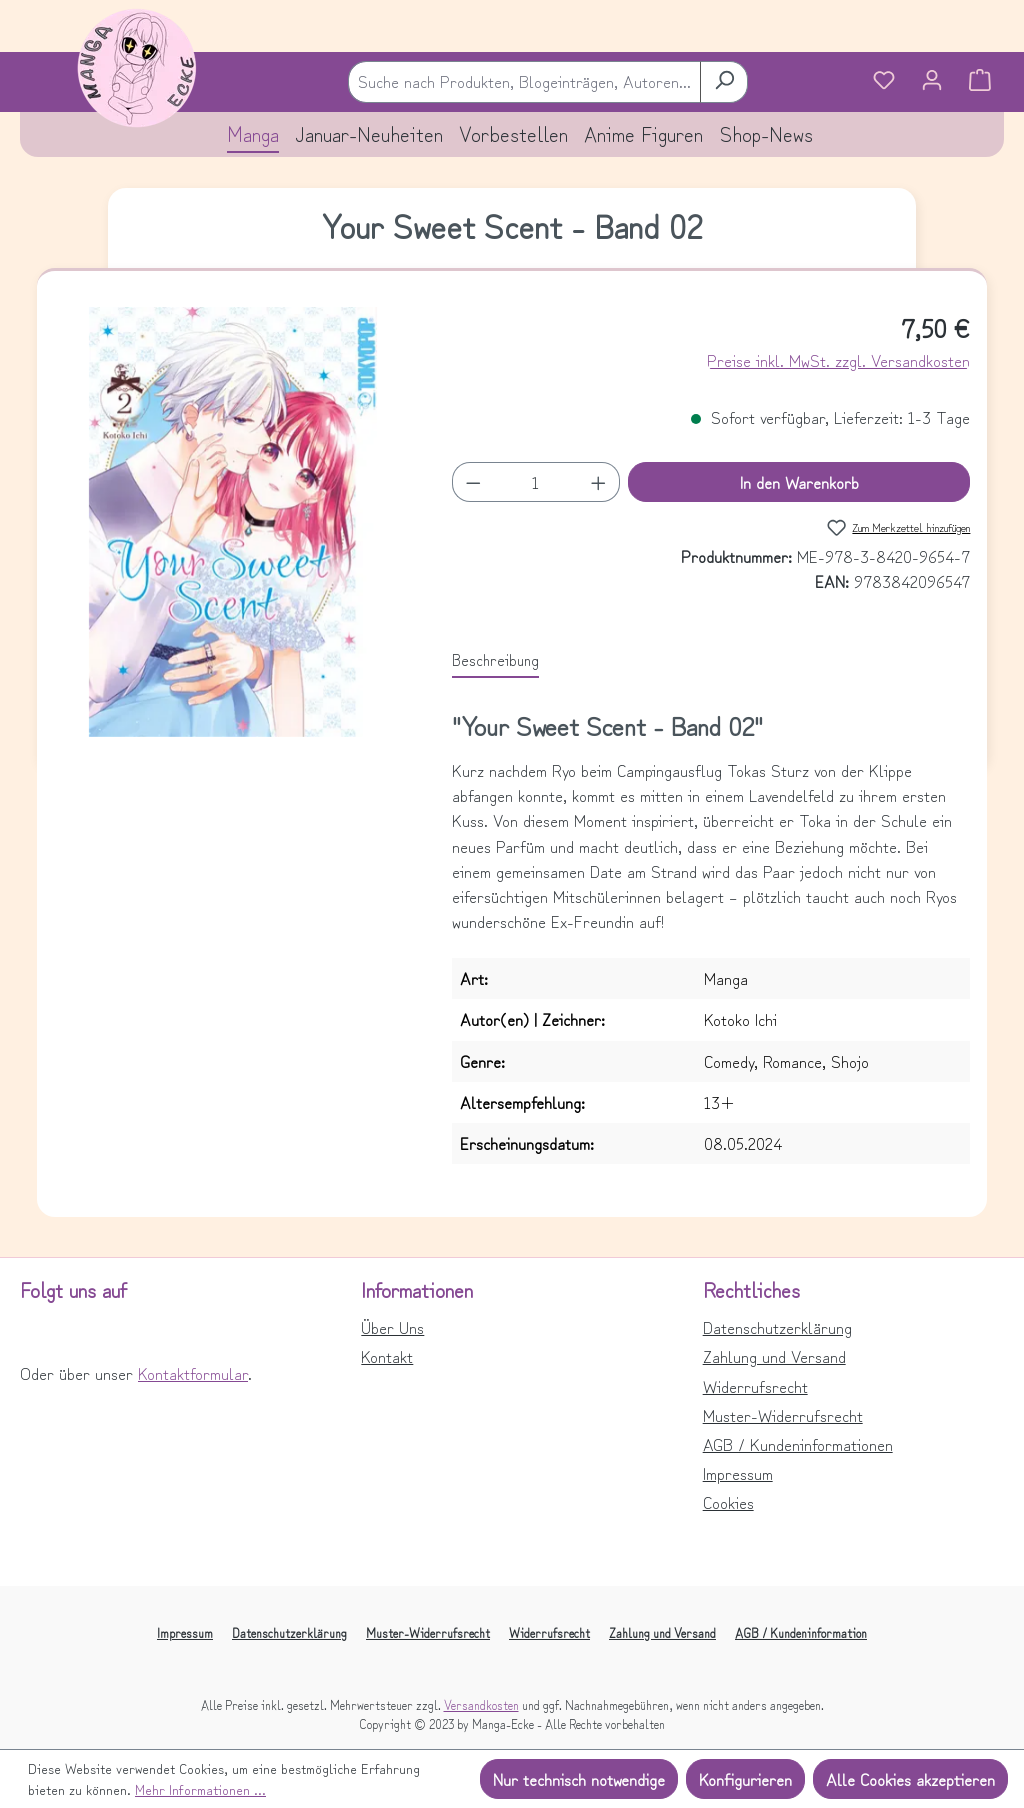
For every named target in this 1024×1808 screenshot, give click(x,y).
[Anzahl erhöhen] (599, 482)
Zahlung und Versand (774, 1356)
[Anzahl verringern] (473, 482)
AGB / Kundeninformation (801, 1632)
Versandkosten (481, 1704)
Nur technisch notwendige (579, 1779)
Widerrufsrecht (755, 1386)
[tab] (495, 660)
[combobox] (524, 81)
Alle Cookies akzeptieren (910, 1779)
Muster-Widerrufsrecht (783, 1415)
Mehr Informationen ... (200, 1789)
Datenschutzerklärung (777, 1327)
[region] (233, 522)
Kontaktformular (193, 1373)
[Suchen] (724, 81)
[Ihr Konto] (932, 82)
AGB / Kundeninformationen (798, 1444)
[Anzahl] (536, 482)
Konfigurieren (745, 1779)
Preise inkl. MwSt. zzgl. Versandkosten (838, 360)
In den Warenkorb (799, 482)
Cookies (728, 1502)
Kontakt (387, 1356)
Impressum (738, 1473)
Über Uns (392, 1327)
